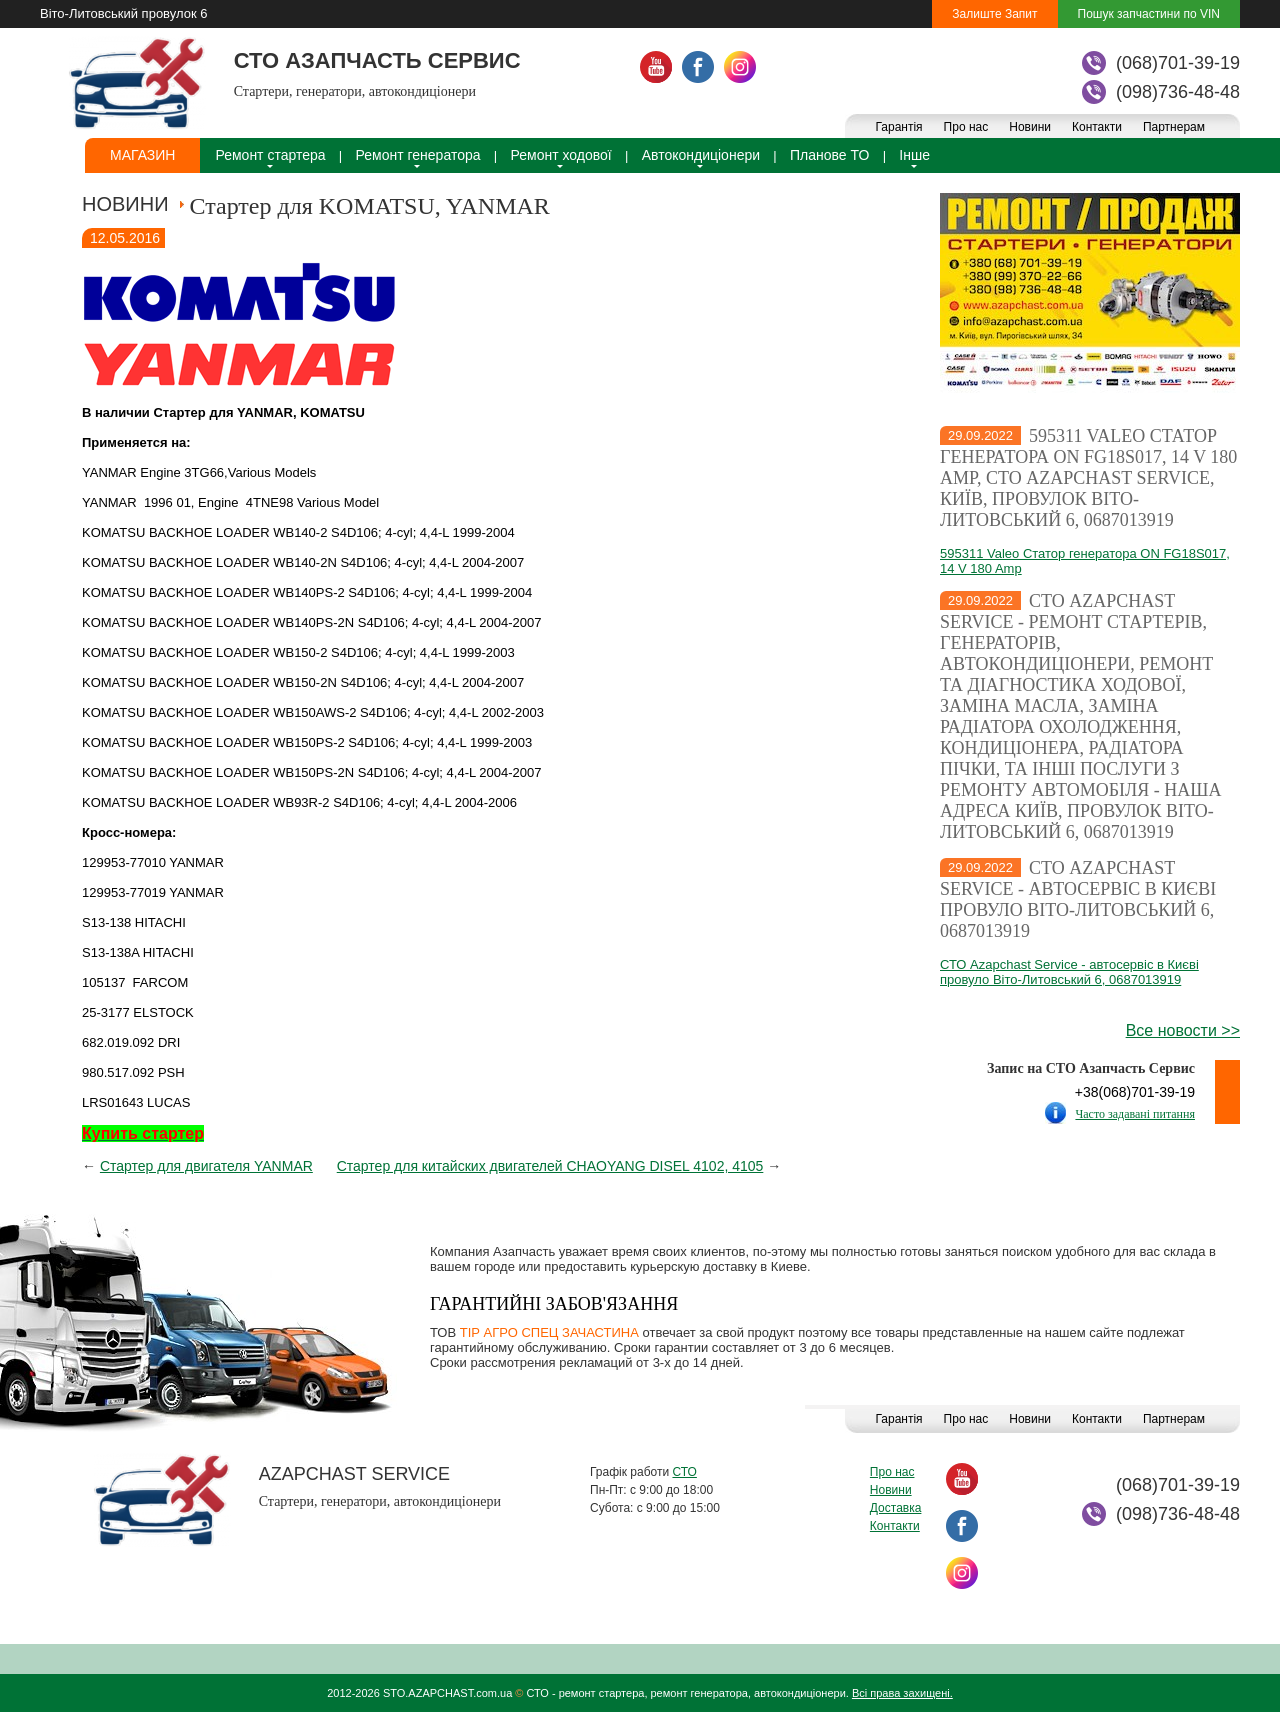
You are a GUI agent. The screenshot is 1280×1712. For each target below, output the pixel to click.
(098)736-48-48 (1178, 92)
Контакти (1097, 127)
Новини (1030, 127)
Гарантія (898, 127)
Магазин (142, 155)
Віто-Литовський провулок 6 (123, 13)
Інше (914, 155)
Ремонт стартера (270, 155)
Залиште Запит (994, 14)
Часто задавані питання (1135, 1114)
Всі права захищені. (902, 1693)
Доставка (896, 1508)
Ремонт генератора (418, 155)
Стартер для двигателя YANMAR (206, 1166)
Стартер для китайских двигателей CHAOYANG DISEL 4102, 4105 (550, 1166)
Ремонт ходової (561, 155)
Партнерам (1174, 127)
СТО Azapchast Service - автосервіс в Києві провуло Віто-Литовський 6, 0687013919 (1078, 899)
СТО (684, 1472)
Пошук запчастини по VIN (1149, 14)
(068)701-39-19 (1178, 63)
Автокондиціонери (701, 155)
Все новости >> (1183, 1030)
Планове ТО (829, 155)
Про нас (966, 127)
